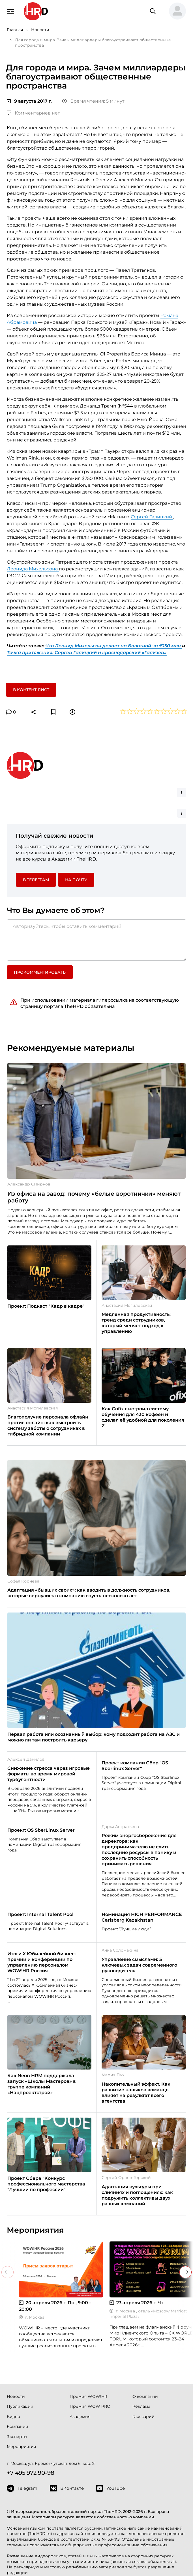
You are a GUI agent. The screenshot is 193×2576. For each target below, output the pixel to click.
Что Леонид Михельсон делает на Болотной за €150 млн (113, 645)
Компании (17, 2426)
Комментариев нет (33, 113)
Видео (13, 2416)
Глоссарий (143, 2416)
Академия (80, 2416)
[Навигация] (10, 10)
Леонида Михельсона (33, 569)
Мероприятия (21, 2446)
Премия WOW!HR (88, 2396)
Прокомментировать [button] (40, 972)
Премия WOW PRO (90, 2406)
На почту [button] (76, 879)
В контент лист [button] (31, 689)
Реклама (141, 2406)
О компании (145, 2396)
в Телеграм (36, 879)
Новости (16, 2396)
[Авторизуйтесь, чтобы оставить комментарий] (96, 940)
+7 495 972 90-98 (30, 2472)
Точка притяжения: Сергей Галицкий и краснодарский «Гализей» (87, 652)
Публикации (20, 2406)
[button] (175, 11)
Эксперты (17, 2436)
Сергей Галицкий (152, 516)
